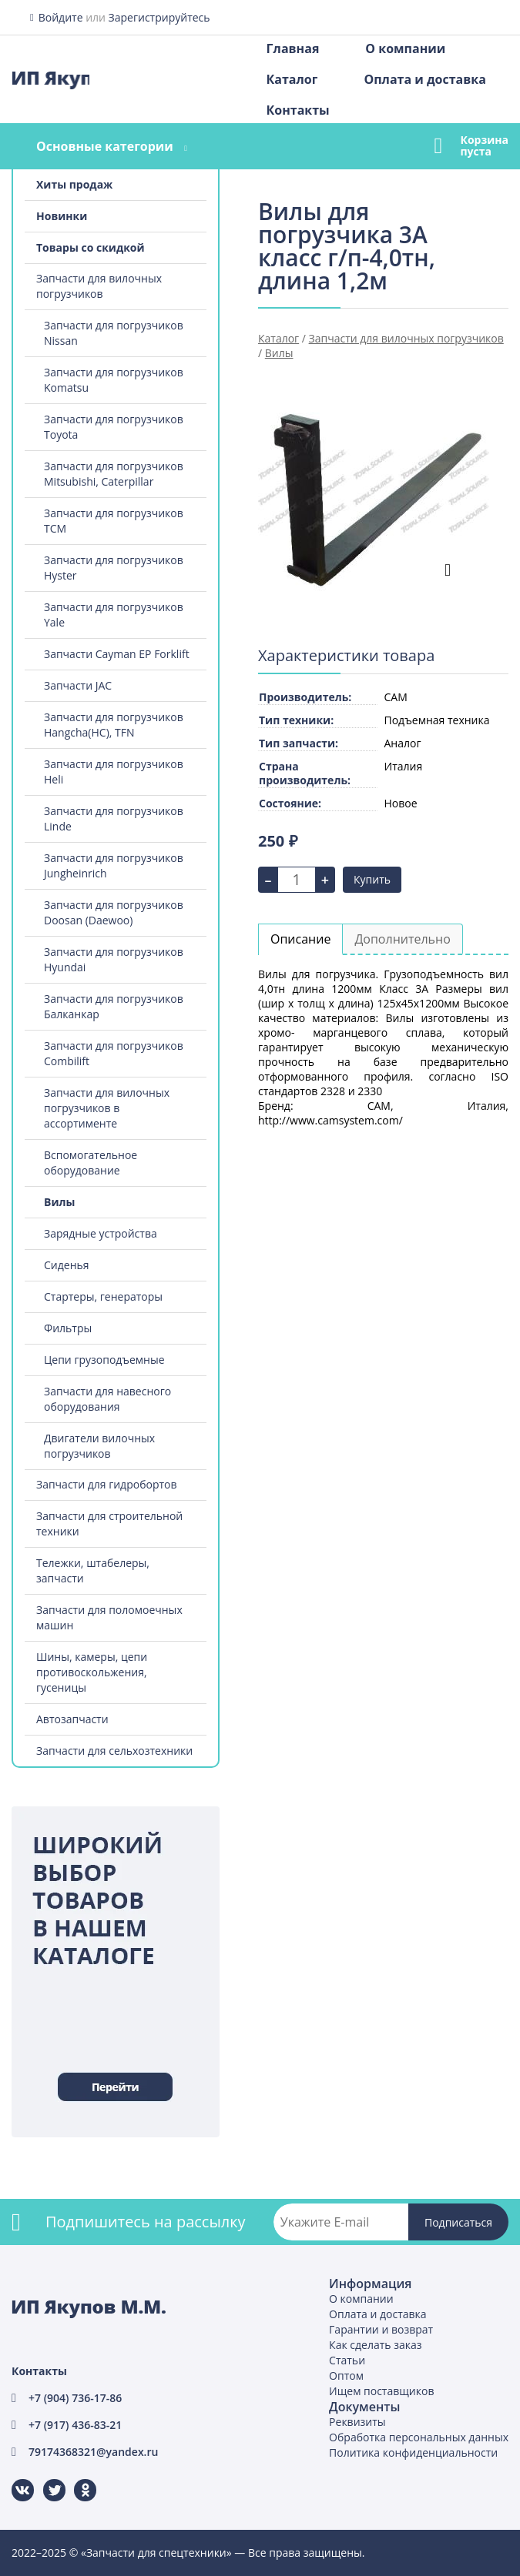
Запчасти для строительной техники (109, 1524)
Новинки (61, 216)
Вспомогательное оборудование (90, 1163)
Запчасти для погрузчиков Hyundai (113, 959)
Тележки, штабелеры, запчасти (92, 1570)
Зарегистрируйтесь (159, 17)
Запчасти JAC (78, 685)
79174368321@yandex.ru (93, 2451)
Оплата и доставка (424, 79)
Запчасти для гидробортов (106, 1484)
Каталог (292, 79)
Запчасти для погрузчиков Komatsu (113, 380)
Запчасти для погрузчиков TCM (113, 521)
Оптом (346, 2375)
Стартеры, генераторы (103, 1296)
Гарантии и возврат (381, 2329)
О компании (405, 48)
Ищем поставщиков (381, 2391)
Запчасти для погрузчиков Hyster (113, 568)
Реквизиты (357, 2421)
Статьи (347, 2360)
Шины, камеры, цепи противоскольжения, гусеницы (91, 1672)
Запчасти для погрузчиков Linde (113, 819)
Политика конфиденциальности (413, 2452)
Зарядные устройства (100, 1233)
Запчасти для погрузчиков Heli (113, 772)
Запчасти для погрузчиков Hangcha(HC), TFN (113, 725)
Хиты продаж (74, 184)
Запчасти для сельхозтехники (114, 1750)
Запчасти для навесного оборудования (107, 1399)
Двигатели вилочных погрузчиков (99, 1446)
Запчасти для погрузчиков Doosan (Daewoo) (113, 912)
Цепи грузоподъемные (104, 1359)
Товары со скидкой (90, 247)
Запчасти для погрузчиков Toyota (113, 427)
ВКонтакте (13, 2479)
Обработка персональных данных (418, 2437)
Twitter (44, 2479)
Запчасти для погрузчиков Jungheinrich (113, 865)
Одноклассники (77, 2479)
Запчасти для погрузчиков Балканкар (113, 1006)
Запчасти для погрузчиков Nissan (113, 333)
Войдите (61, 17)
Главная (293, 48)
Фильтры (68, 1328)
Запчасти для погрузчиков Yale (113, 615)
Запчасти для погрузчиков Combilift (113, 1053)
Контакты (298, 110)
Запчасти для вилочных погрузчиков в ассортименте (106, 1108)
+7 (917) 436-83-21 (75, 2424)
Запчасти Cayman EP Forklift (117, 654)
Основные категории (104, 146)
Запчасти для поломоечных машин (109, 1617)
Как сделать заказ (375, 2344)
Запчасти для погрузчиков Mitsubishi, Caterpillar (113, 474)
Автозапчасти (72, 1719)
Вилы (59, 1201)
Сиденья (66, 1265)
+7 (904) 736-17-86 (75, 2398)
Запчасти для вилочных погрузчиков (99, 286)
